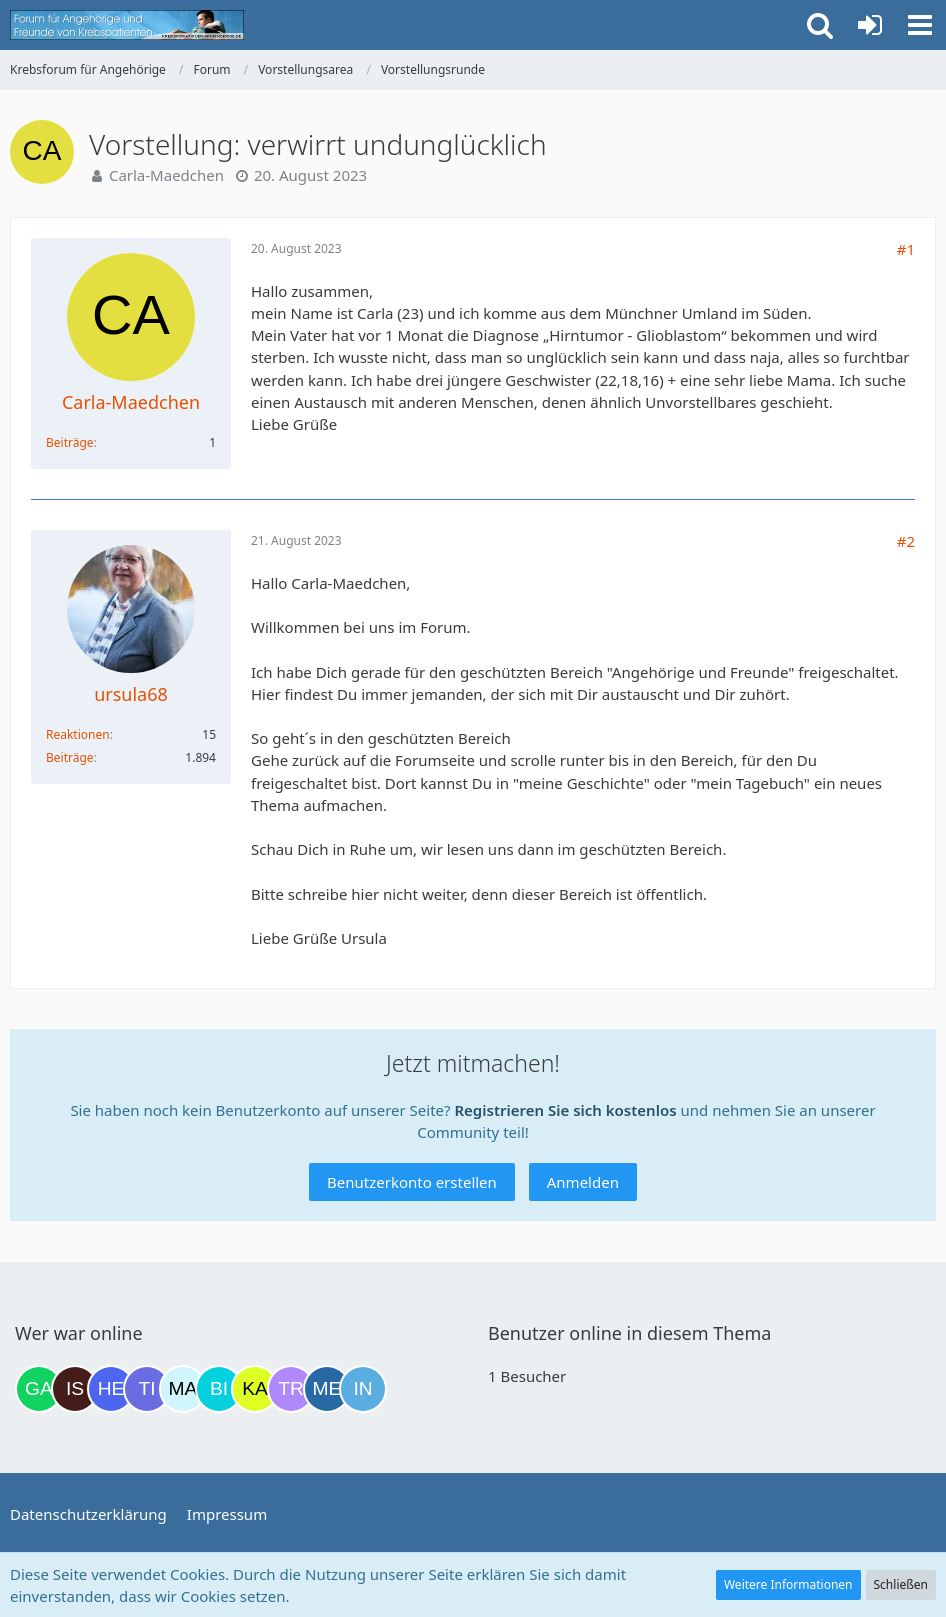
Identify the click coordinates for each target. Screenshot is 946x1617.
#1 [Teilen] (906, 249)
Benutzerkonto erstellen (412, 1182)
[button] (920, 25)
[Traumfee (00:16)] (291, 1389)
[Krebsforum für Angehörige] (127, 25)
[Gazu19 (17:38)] (39, 1389)
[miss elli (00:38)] (327, 1389)
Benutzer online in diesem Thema (629, 1333)
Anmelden (583, 1182)
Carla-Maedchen (166, 175)
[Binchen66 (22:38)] (219, 1389)
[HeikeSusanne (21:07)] (111, 1389)
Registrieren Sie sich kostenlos (565, 1110)
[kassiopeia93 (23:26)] (255, 1389)
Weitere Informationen (788, 1584)
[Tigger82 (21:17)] (147, 1389)
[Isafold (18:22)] (75, 1389)
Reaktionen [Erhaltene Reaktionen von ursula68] (78, 734)
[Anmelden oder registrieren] (870, 25)
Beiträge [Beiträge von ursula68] (70, 757)
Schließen (901, 1584)
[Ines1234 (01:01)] (363, 1389)
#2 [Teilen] (906, 541)
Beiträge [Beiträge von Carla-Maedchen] (70, 442)
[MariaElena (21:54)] (183, 1389)
